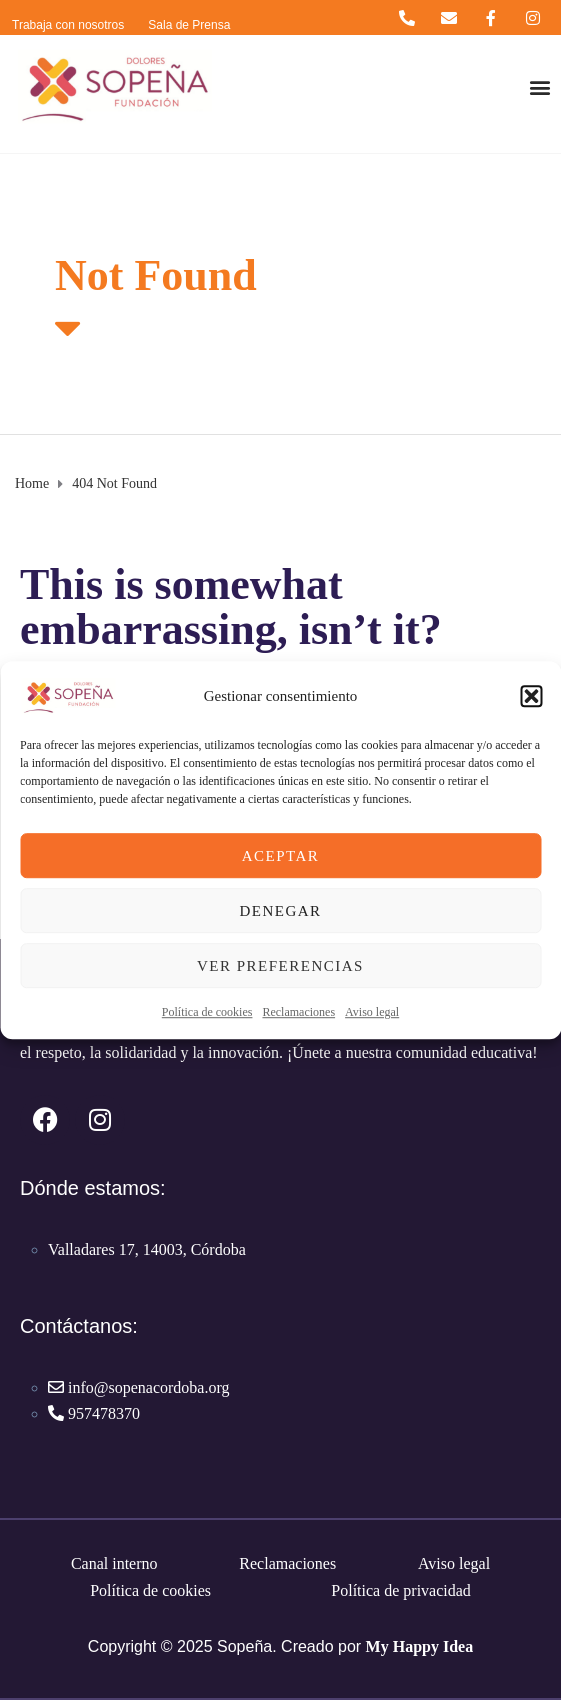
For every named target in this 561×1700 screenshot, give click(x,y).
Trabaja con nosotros (68, 25)
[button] (531, 696)
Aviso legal (372, 1012)
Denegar (280, 911)
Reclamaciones (298, 1012)
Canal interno (114, 1563)
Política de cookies (207, 1012)
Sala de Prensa (189, 25)
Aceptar (281, 856)
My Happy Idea (420, 1646)
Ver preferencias (280, 966)
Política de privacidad (401, 1590)
